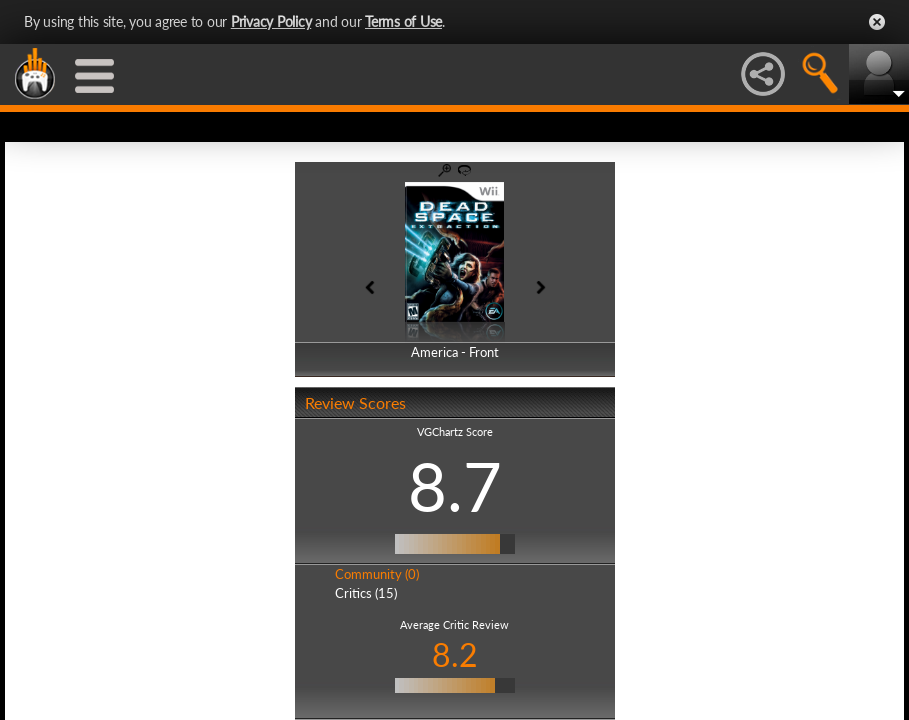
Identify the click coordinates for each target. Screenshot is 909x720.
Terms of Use (403, 21)
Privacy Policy (271, 21)
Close (877, 22)
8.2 (455, 654)
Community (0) (377, 574)
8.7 (455, 486)
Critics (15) (366, 593)
